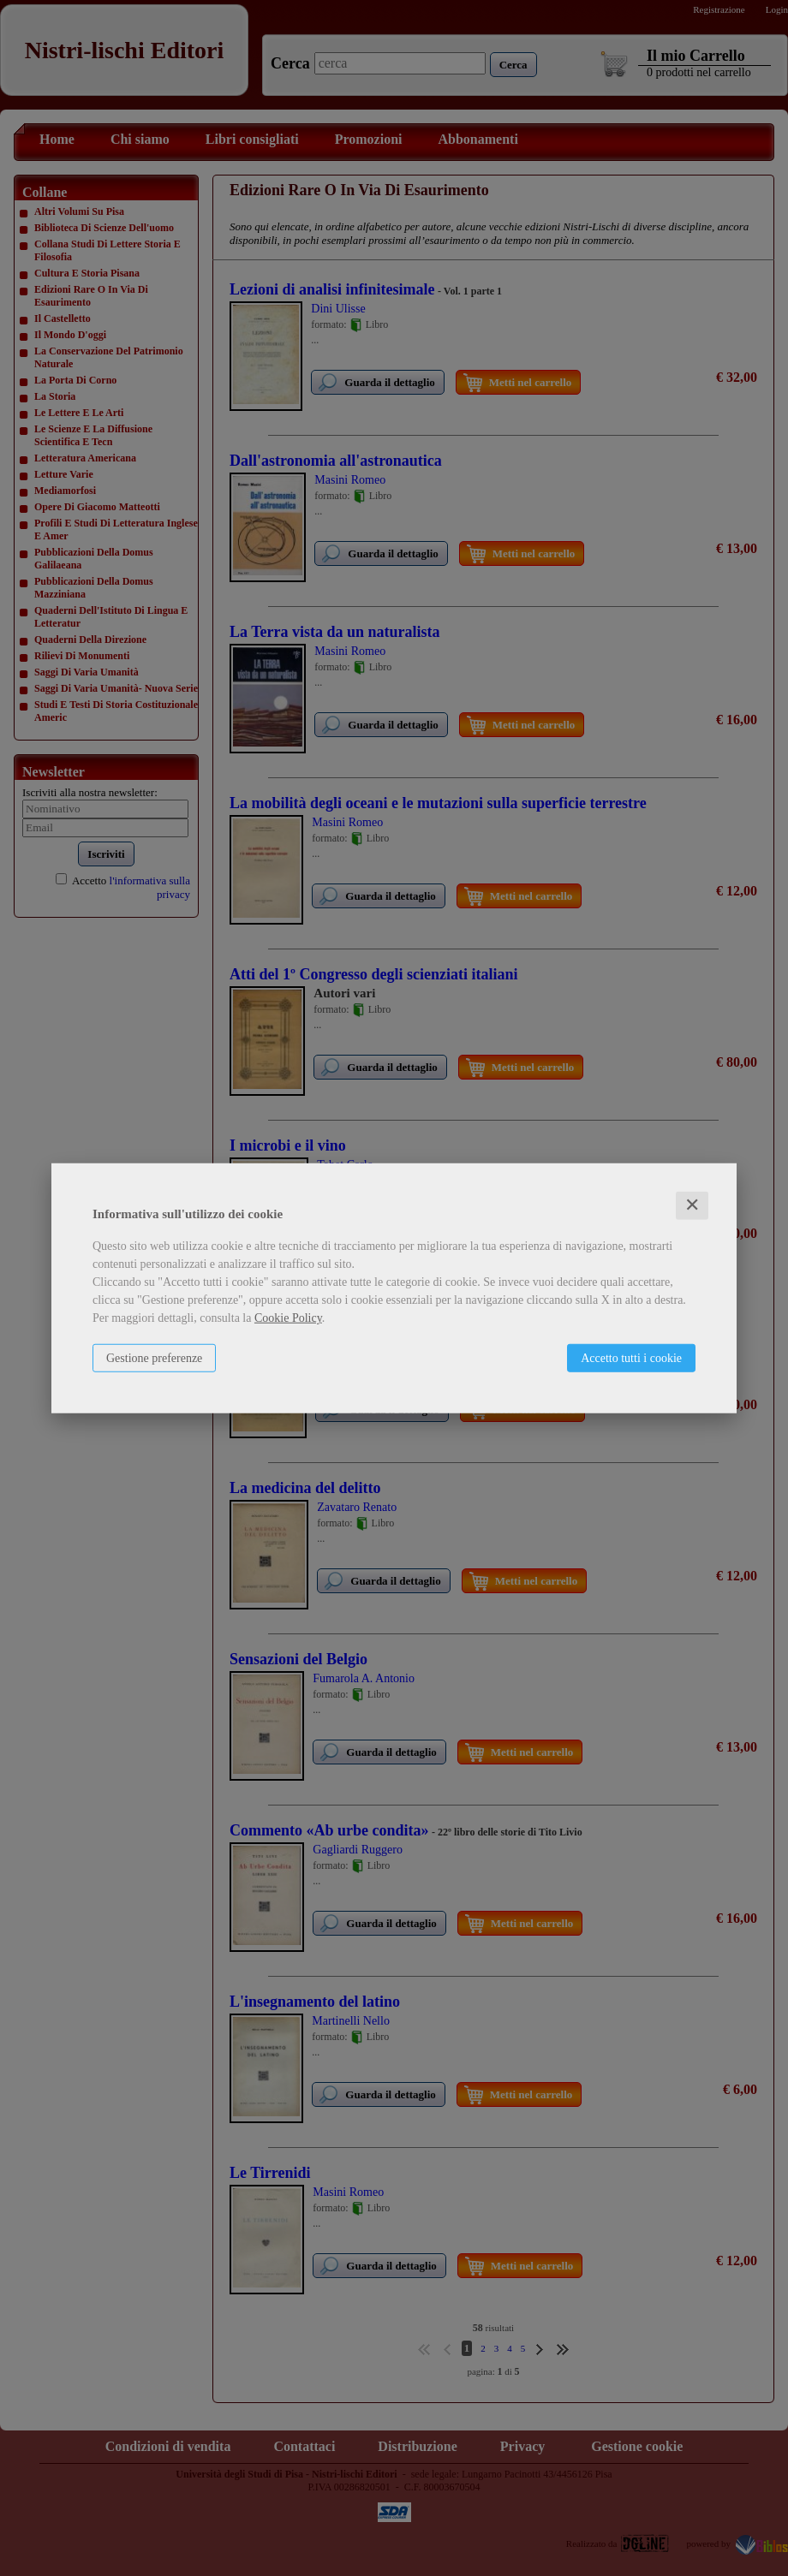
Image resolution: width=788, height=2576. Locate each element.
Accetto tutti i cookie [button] (631, 1358)
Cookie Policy (288, 1318)
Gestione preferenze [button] (154, 1358)
